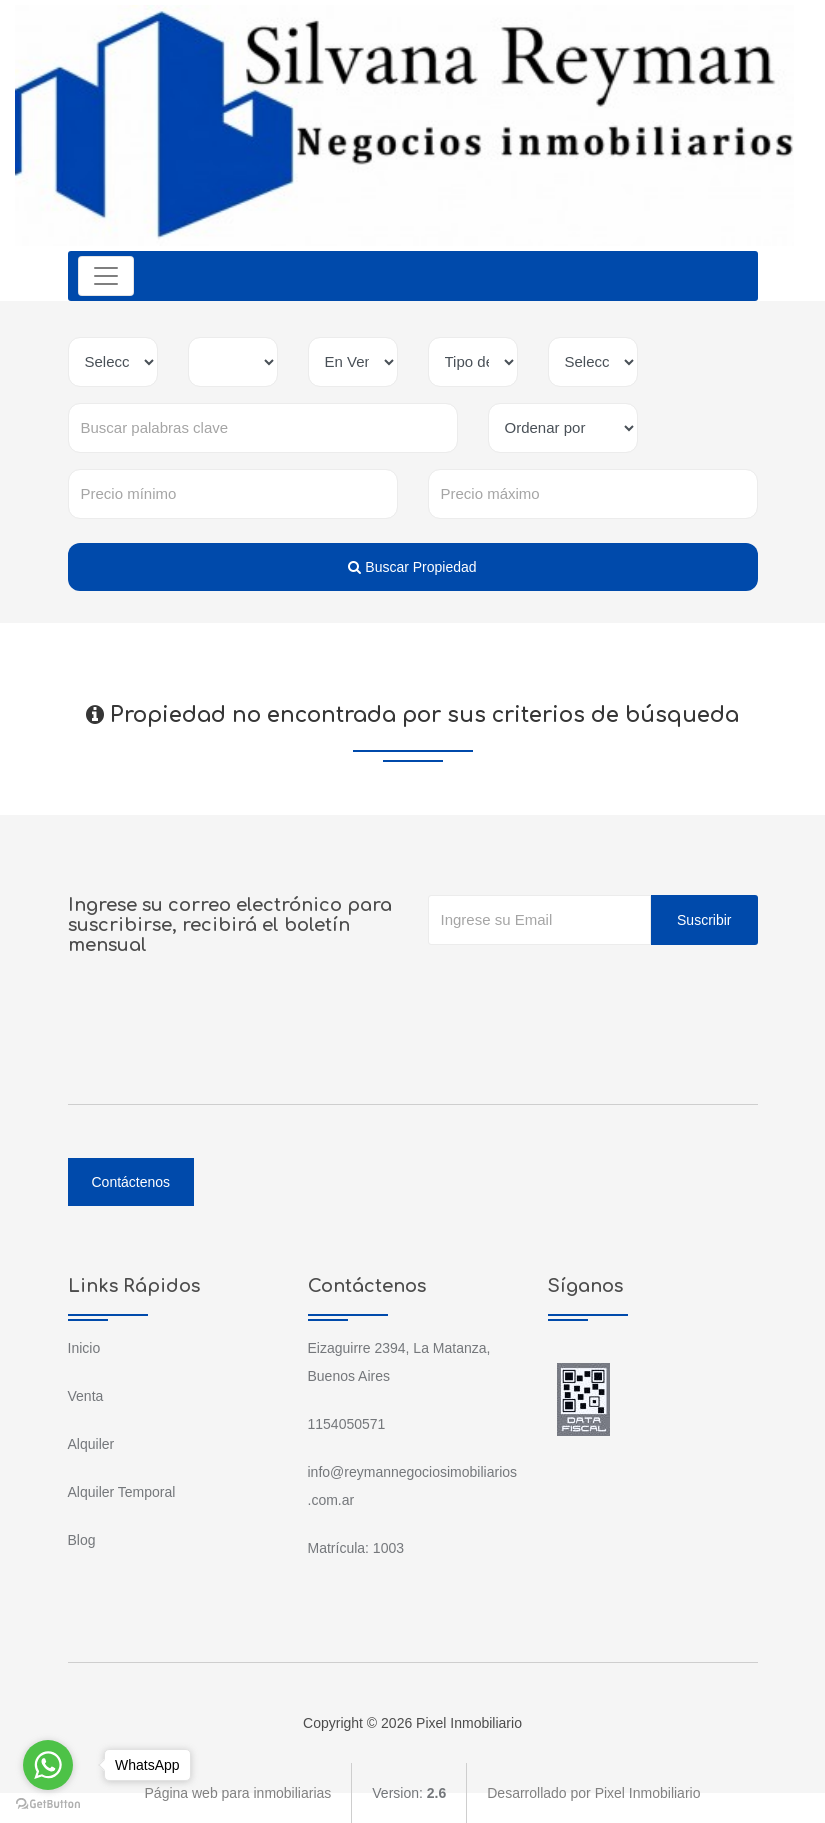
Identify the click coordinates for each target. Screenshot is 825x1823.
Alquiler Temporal (122, 1492)
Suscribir (704, 920)
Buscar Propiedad (412, 567)
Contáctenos (131, 1182)
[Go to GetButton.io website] (48, 1803)
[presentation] (580, 985)
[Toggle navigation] (106, 276)
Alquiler (91, 1444)
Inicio (84, 1348)
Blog (82, 1540)
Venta (86, 1396)
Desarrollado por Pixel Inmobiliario (593, 1793)
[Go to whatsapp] (48, 1765)
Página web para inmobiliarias (238, 1793)
